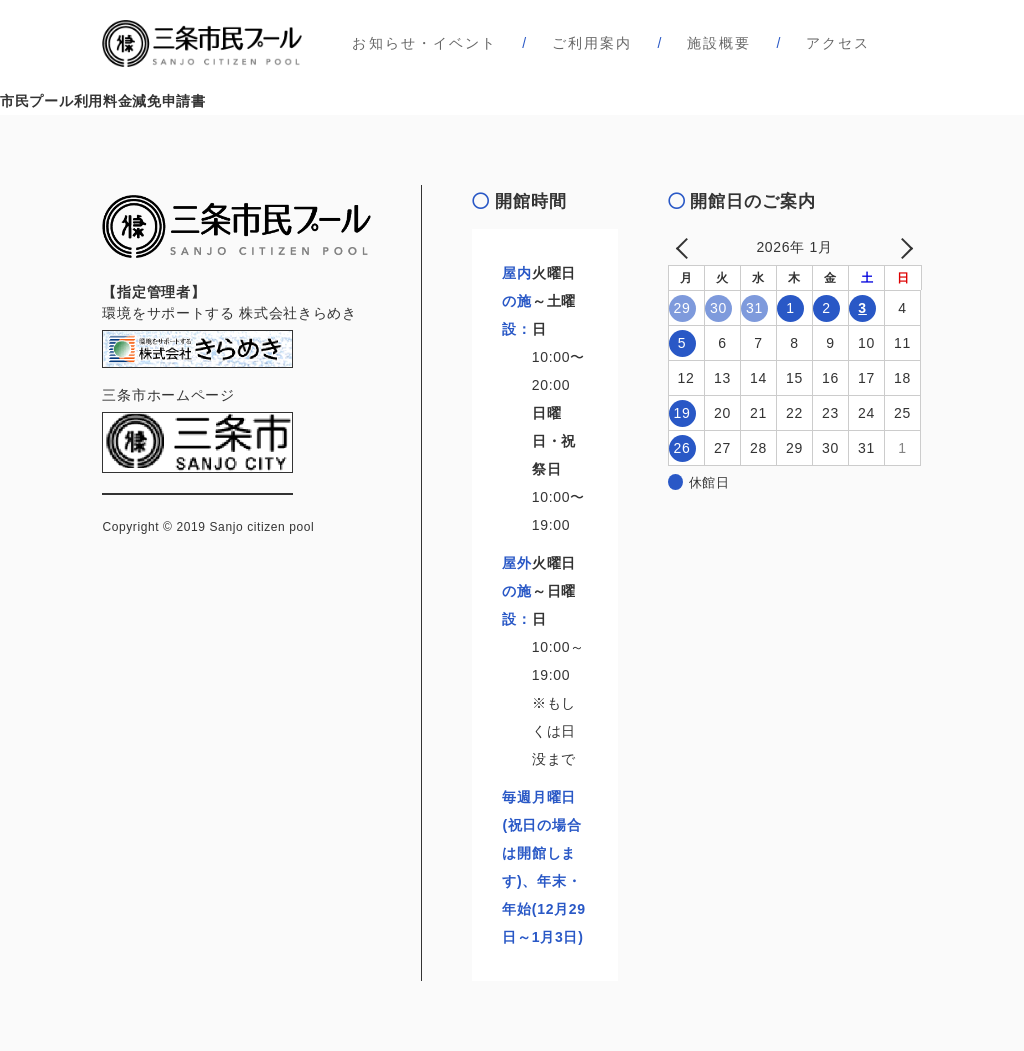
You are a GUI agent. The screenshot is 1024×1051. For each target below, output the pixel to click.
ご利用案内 (592, 43)
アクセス (838, 43)
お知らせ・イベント (424, 43)
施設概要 (719, 43)
